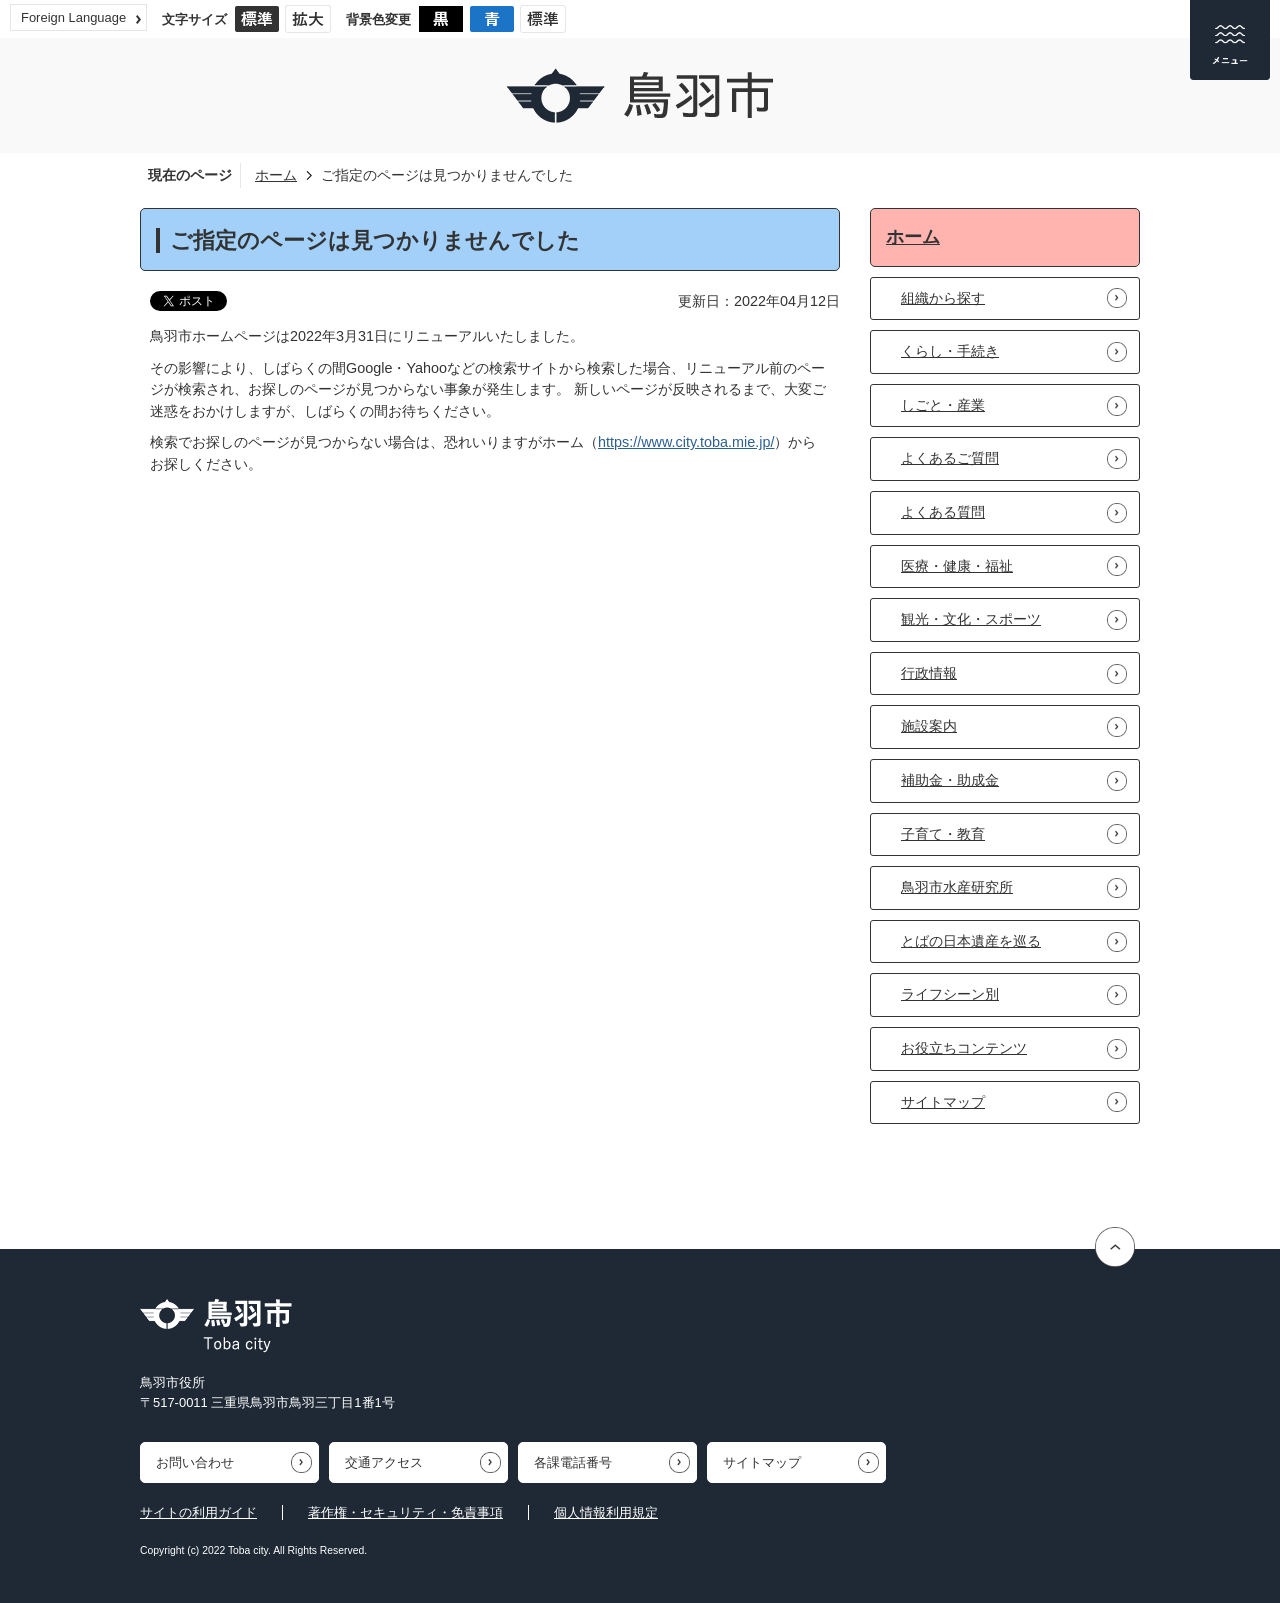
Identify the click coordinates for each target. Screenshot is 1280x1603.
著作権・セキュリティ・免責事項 (405, 1512)
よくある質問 (943, 512)
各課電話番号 (573, 1462)
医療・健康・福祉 (957, 566)
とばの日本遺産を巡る (971, 941)
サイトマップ (943, 1102)
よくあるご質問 (950, 458)
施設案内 (929, 726)
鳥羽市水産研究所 (957, 887)
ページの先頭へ (1117, 1246)
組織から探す (943, 298)
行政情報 (929, 673)
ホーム (276, 175)
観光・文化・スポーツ (971, 619)
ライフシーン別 (950, 994)
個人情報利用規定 (606, 1512)
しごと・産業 (943, 405)
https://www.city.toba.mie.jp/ (686, 442)
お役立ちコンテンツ (964, 1048)
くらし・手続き (950, 351)
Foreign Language (73, 17)
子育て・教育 (943, 834)
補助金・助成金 (950, 780)
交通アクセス (384, 1462)
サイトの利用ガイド (198, 1512)
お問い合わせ (195, 1462)
